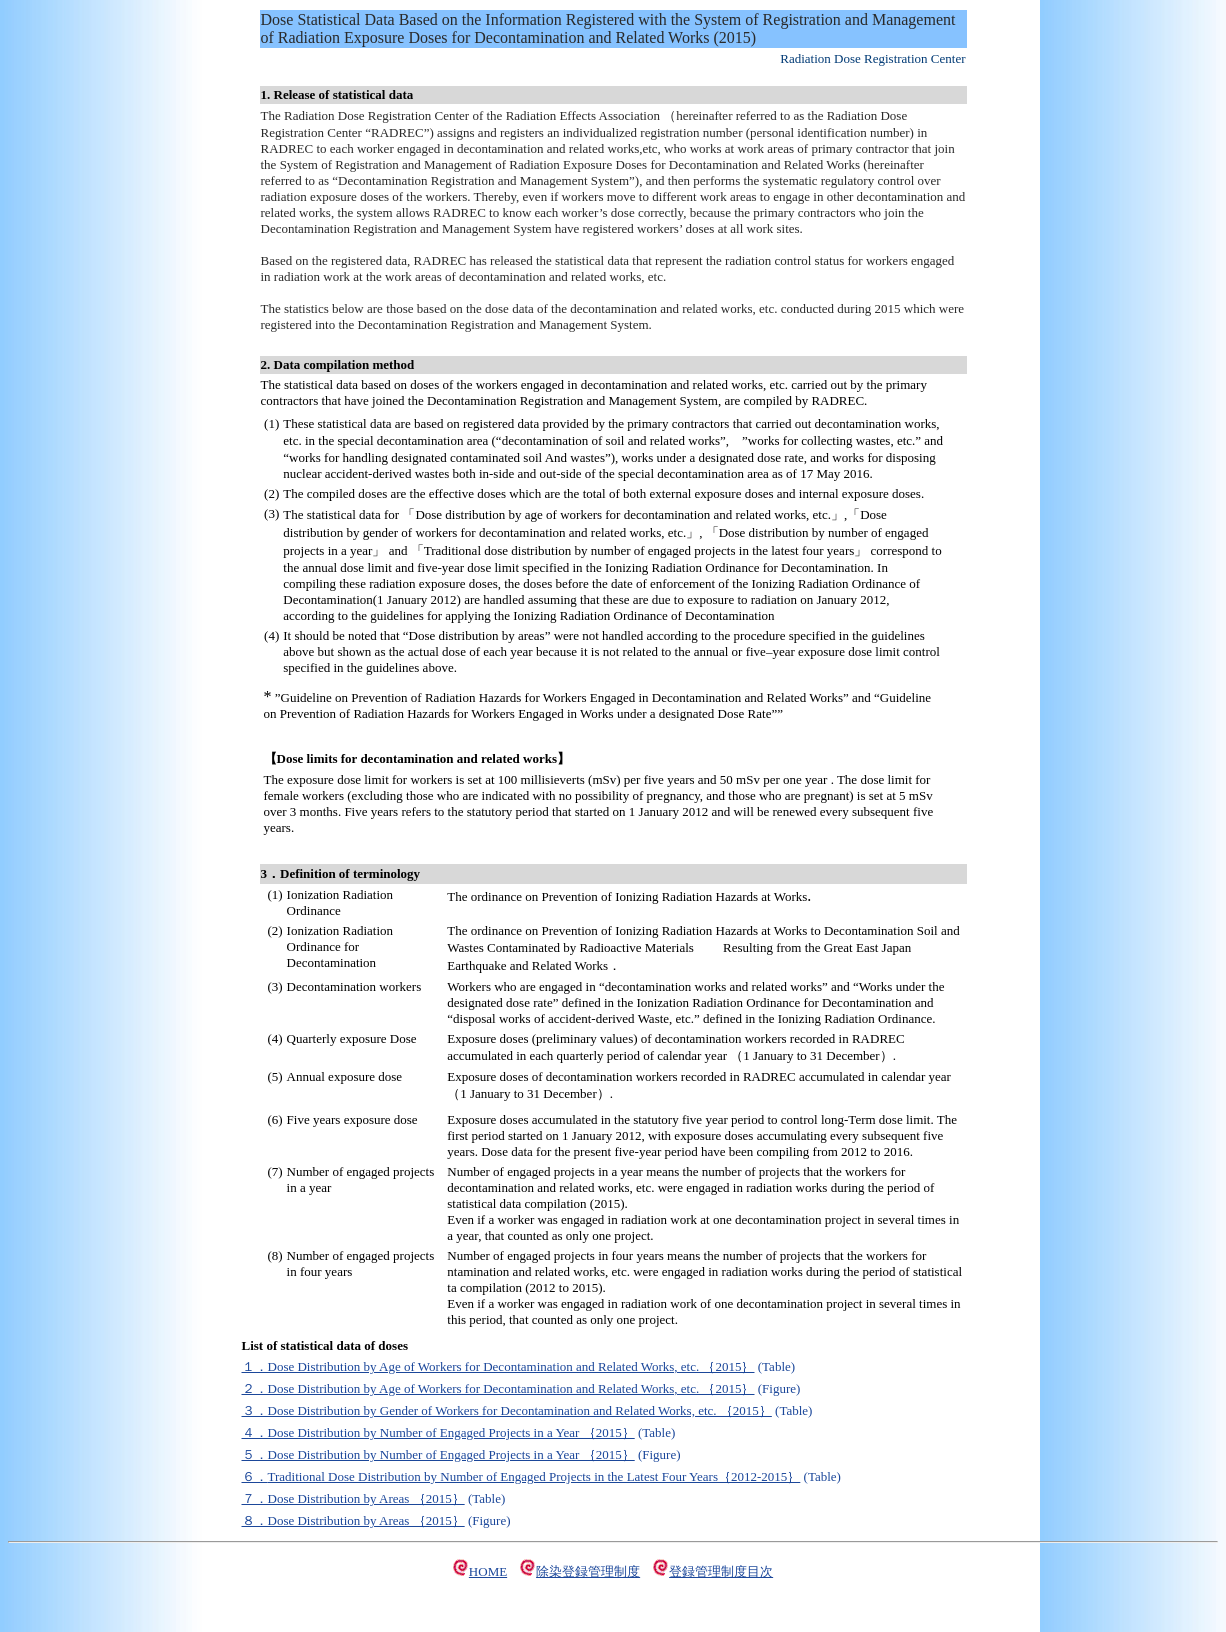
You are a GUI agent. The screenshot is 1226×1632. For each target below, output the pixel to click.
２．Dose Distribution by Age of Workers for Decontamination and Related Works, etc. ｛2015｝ (498, 1388)
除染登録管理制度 (588, 1571)
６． (255, 1476)
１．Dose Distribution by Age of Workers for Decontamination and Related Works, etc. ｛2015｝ (498, 1366)
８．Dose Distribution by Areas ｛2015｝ (353, 1520)
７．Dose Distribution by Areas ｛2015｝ (353, 1498)
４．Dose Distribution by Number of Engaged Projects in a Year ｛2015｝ (438, 1432)
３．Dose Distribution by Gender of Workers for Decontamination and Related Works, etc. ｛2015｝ (507, 1410)
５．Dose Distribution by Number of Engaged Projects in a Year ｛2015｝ (438, 1454)
